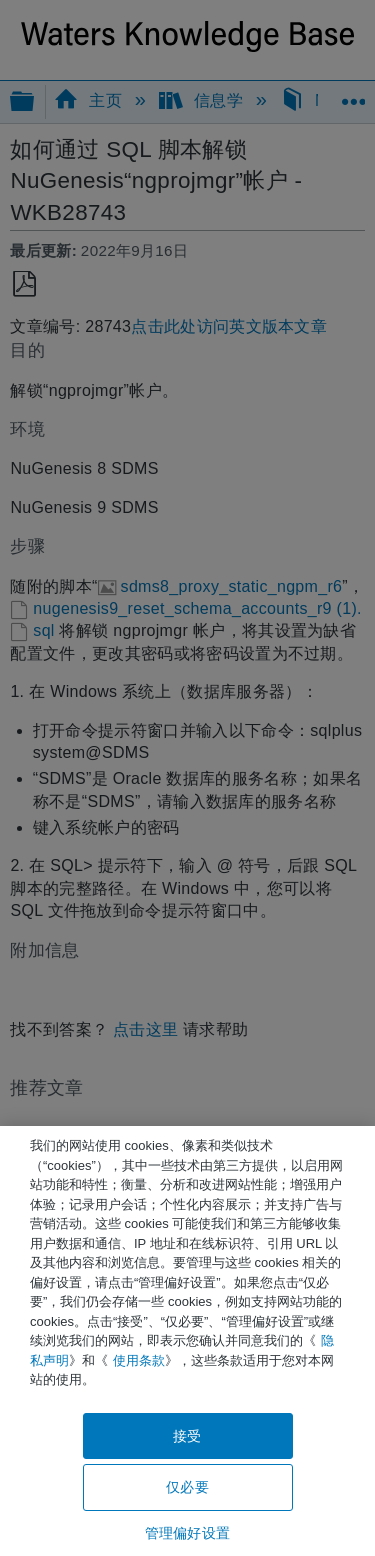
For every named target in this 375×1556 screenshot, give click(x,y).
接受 (187, 1436)
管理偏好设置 (187, 1533)
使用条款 (139, 1360)
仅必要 (187, 1487)
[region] (187, 1341)
